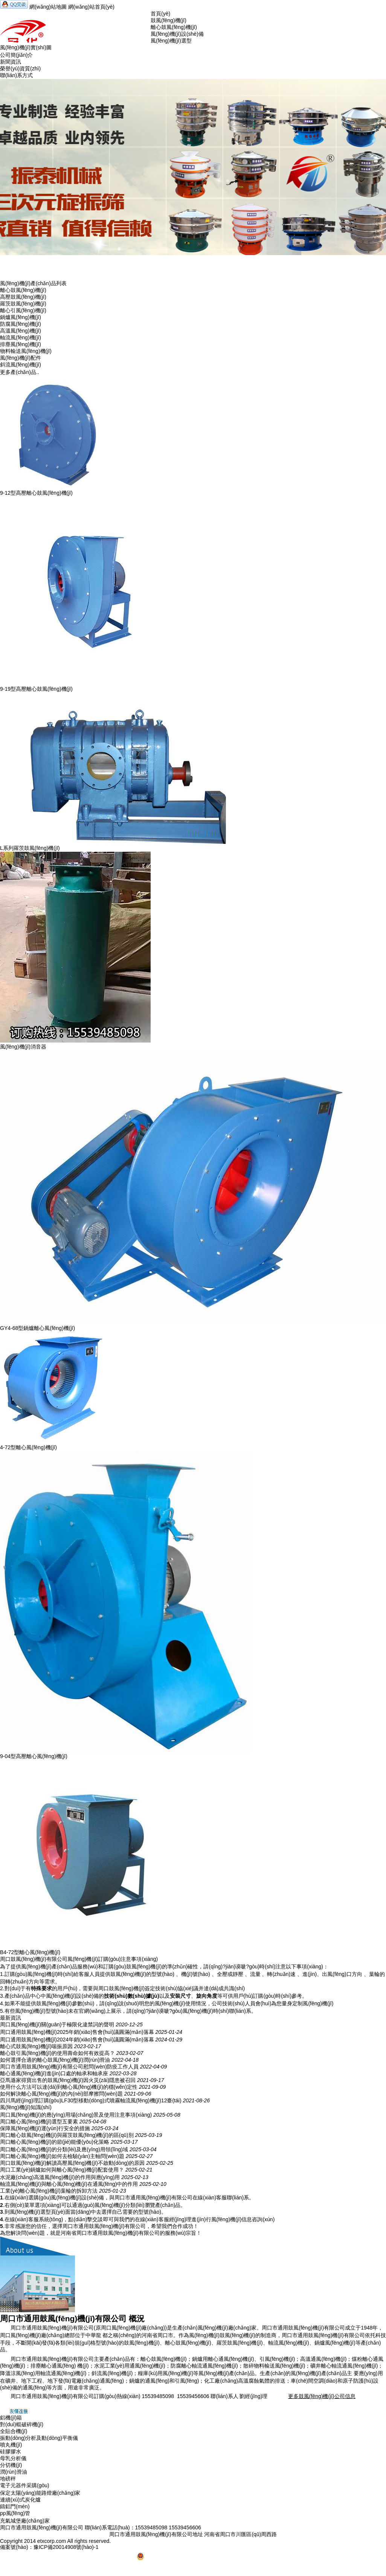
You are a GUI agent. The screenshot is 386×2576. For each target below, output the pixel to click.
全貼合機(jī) (13, 2431)
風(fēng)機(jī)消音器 (23, 1047)
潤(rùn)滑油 (13, 2472)
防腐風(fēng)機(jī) (20, 324)
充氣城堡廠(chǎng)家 (25, 2521)
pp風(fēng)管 (15, 2513)
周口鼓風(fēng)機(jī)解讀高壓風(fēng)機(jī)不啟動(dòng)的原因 (72, 2163)
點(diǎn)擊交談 (85, 2219)
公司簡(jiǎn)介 (16, 55)
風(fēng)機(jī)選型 (171, 41)
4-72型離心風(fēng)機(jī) (28, 1447)
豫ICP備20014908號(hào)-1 (66, 2547)
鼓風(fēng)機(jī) (168, 20)
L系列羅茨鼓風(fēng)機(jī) (30, 848)
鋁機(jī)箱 (11, 2418)
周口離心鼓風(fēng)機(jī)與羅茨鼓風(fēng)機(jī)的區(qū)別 (67, 2135)
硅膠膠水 (10, 2451)
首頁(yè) (160, 14)
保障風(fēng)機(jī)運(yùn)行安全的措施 (45, 2128)
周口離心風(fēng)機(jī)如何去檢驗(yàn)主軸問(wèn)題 (62, 2156)
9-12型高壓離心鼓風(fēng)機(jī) (36, 493)
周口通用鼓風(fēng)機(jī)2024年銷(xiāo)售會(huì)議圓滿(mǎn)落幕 (77, 2039)
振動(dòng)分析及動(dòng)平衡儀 (39, 2438)
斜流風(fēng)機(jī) (20, 365)
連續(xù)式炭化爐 (20, 2500)
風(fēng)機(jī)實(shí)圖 (26, 47)
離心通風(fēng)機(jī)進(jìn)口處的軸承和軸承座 (54, 2073)
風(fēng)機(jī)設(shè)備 (177, 34)
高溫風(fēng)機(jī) (20, 331)
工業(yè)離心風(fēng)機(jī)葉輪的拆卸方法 (49, 2191)
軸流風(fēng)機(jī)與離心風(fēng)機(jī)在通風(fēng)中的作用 (69, 2184)
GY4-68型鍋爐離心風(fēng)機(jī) (37, 1328)
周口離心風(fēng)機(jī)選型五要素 (39, 2122)
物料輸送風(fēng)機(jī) (26, 351)
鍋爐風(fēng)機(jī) (20, 317)
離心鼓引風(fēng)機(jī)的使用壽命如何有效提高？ (57, 2053)
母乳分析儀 (13, 2458)
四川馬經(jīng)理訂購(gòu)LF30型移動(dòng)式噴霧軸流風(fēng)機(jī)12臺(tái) (91, 2100)
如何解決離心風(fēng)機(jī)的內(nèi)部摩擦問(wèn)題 (61, 2094)
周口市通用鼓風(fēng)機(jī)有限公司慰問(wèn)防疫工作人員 (69, 2067)
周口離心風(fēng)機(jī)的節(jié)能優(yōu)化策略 (54, 2142)
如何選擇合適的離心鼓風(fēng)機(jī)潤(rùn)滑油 (55, 2060)
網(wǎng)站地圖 (48, 7)
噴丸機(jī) (11, 2445)
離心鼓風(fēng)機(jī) (174, 27)
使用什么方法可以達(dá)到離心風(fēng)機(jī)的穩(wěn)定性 (68, 2087)
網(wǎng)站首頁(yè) (91, 7)
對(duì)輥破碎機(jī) (21, 2424)
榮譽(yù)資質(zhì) (20, 68)
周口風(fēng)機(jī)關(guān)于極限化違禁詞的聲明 (57, 2024)
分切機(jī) (11, 2465)
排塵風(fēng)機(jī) (20, 344)
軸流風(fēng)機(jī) (20, 337)
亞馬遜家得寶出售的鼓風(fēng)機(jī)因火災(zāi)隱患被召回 (68, 2080)
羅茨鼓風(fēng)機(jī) (23, 304)
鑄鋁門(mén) (15, 2506)
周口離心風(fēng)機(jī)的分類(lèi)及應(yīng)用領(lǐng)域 (64, 2149)
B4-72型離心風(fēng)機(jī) (30, 1952)
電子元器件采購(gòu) (24, 2485)
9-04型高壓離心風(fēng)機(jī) (33, 1756)
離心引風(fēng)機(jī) (23, 310)
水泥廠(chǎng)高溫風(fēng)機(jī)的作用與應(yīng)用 (60, 2177)
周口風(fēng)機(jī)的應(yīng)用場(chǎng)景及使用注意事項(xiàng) (76, 2115)
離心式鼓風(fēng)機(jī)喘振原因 (36, 2046)
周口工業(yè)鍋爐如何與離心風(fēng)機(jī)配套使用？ (62, 2170)
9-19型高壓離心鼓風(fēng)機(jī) (36, 689)
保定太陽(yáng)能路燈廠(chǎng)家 (40, 2493)
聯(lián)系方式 (16, 75)
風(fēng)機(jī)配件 (20, 358)
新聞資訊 (10, 62)
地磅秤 (8, 2479)
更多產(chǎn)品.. (19, 372)
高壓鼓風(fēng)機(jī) (23, 297)
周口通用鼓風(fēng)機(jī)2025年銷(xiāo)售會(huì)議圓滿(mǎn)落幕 (77, 2032)
